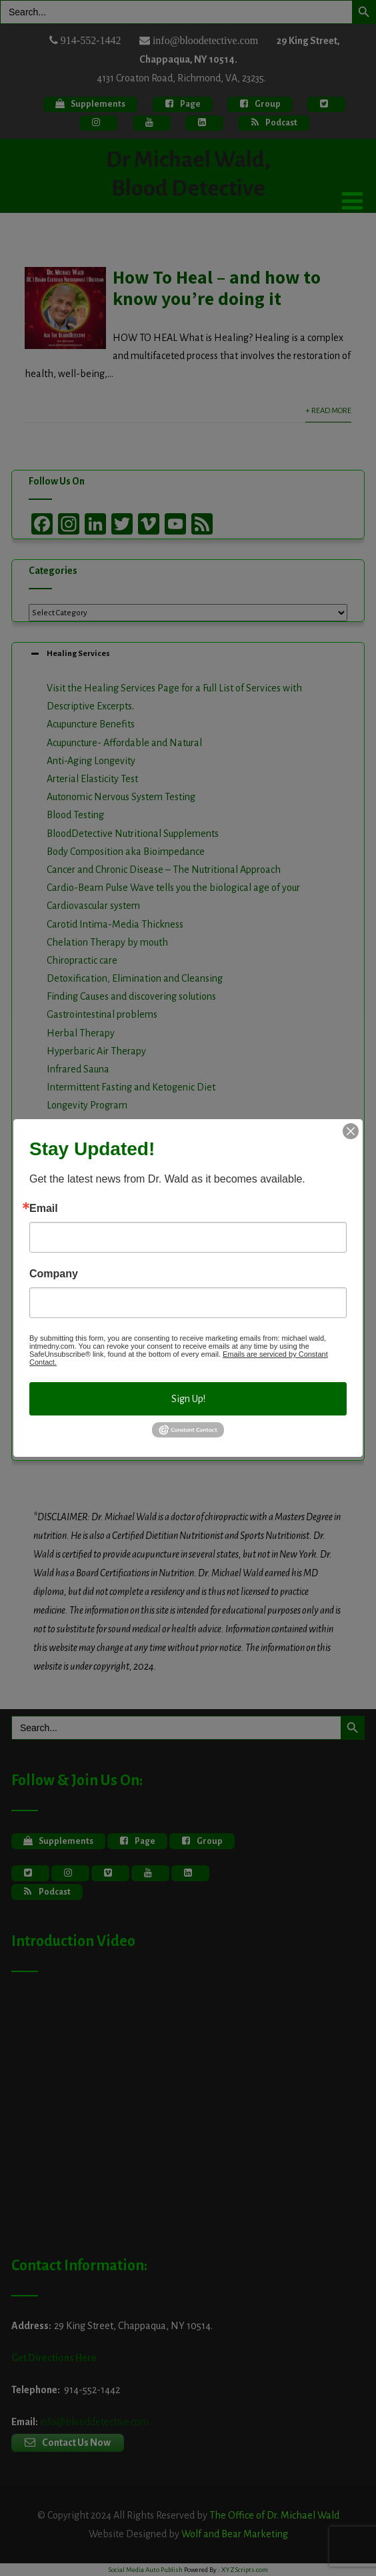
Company (53, 1274)
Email (43, 1208)
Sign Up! (188, 1398)
